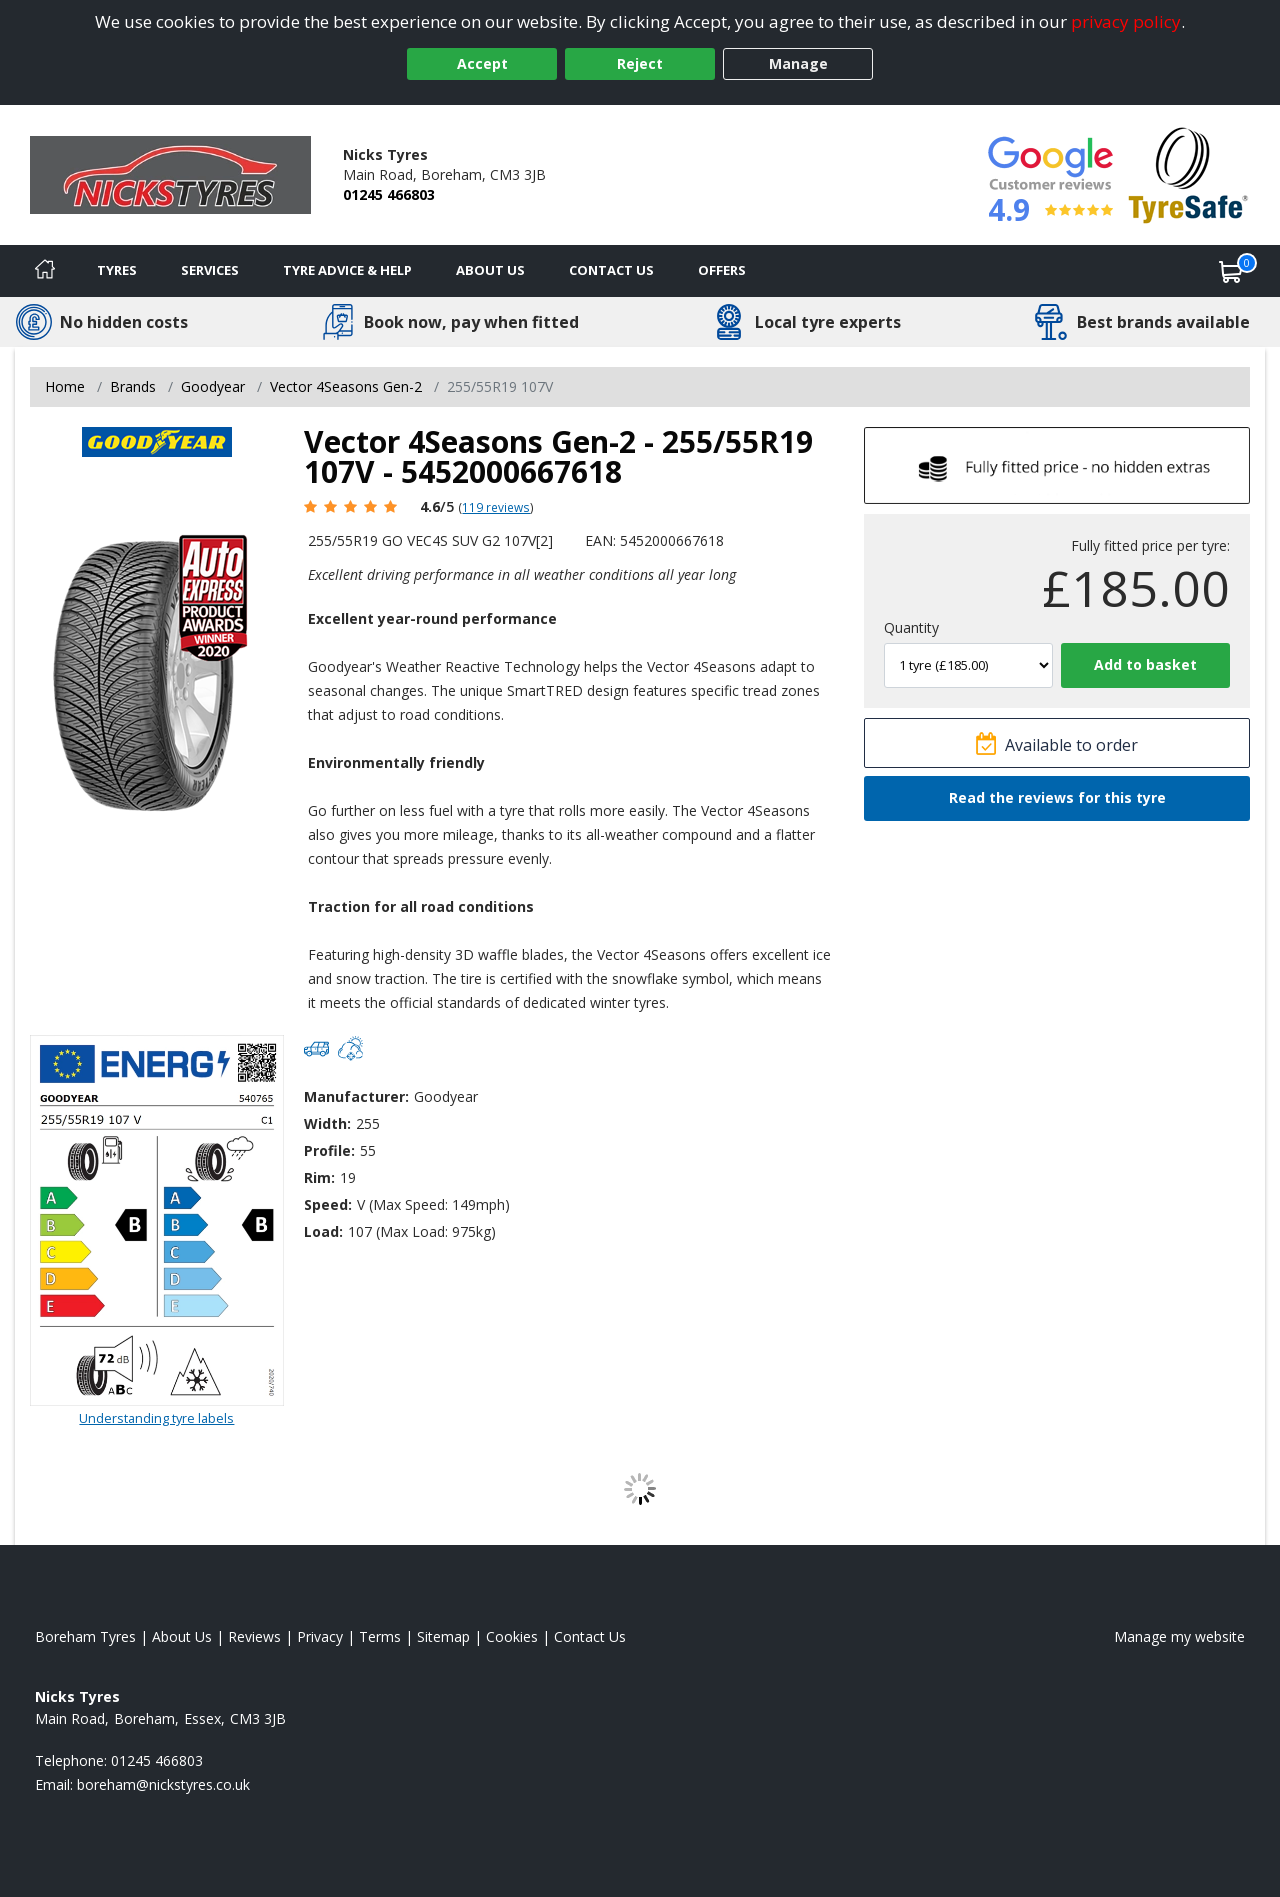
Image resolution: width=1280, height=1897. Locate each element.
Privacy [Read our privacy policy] (320, 1636)
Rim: (319, 1177)
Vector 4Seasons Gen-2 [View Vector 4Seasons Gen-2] (346, 386)
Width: (327, 1123)
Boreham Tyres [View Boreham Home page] (85, 1636)
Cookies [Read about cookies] (512, 1636)
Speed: (328, 1204)
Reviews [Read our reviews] (254, 1636)
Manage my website (1179, 1636)
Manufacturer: (356, 1096)
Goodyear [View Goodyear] (213, 386)
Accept (482, 63)
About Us (490, 270)
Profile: (329, 1150)
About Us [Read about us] (182, 1636)
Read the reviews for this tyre (1057, 797)
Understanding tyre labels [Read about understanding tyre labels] (156, 1418)
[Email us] (163, 1784)
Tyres (117, 270)
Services (210, 270)
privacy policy (1126, 21)
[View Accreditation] (1188, 173)
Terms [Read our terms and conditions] (380, 1636)
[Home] (45, 271)
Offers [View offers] (722, 270)
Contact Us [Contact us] (611, 270)
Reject (640, 63)
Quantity (911, 627)
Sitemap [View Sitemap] (443, 1636)
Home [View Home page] (65, 386)
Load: (323, 1231)
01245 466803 (389, 194)
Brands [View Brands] (133, 386)
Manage (798, 63)
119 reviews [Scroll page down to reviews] (496, 507)
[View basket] (1231, 271)
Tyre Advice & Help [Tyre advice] (347, 270)
